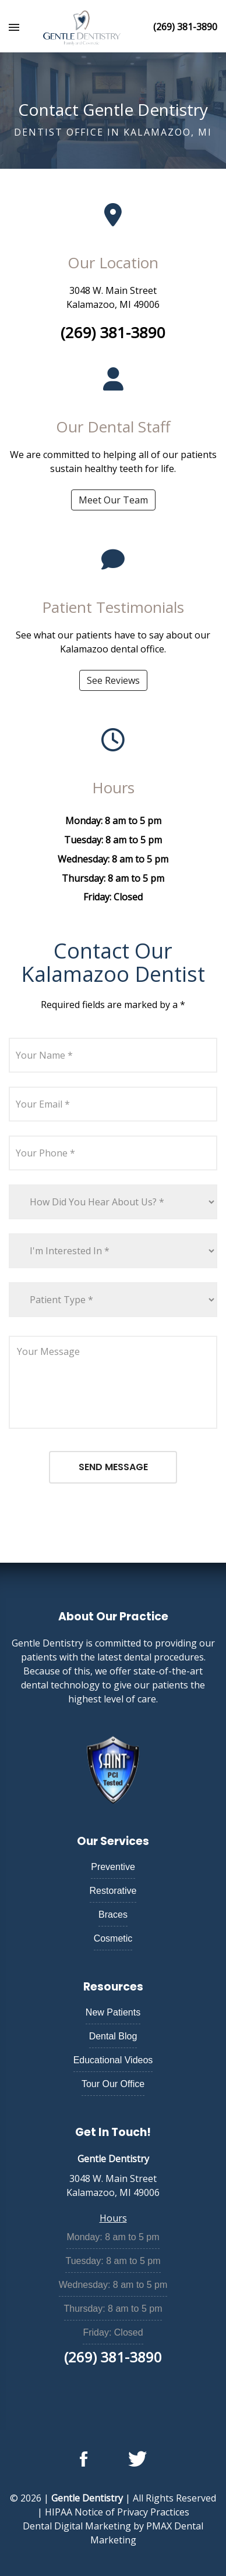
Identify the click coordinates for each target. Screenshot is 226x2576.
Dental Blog (113, 2036)
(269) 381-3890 (185, 26)
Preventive (113, 1867)
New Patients (113, 2012)
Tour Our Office (113, 2084)
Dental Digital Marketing (77, 2526)
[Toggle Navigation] (19, 27)
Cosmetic (113, 1938)
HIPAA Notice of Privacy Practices (117, 2512)
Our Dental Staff (113, 426)
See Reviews (113, 680)
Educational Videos (113, 2060)
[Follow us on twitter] (137, 2459)
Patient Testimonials (113, 607)
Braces (113, 1914)
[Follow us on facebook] (83, 2459)
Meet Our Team (113, 500)
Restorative (113, 1891)
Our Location (113, 262)
